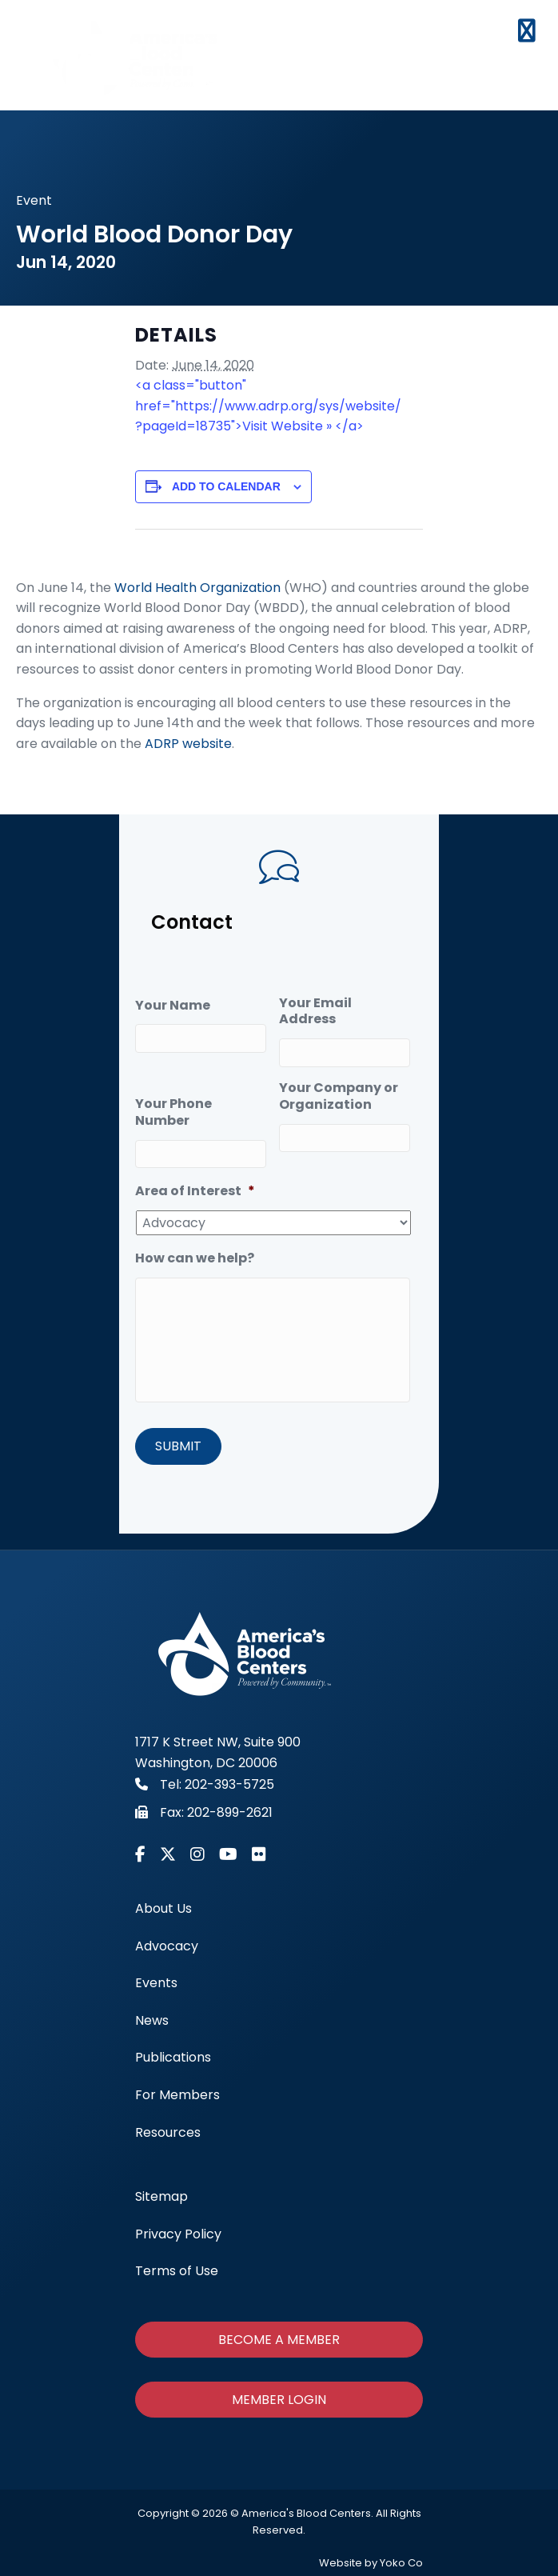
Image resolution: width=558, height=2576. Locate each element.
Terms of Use (176, 2271)
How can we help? (194, 1257)
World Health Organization (197, 587)
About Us (163, 1909)
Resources (168, 2132)
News (152, 2020)
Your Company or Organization (338, 1096)
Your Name (172, 1006)
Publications (173, 2058)
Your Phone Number (173, 1112)
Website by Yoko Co (371, 2563)
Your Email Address (315, 1012)
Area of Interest (195, 1190)
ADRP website (188, 743)
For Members (177, 2095)
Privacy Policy (178, 2234)
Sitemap (161, 2197)
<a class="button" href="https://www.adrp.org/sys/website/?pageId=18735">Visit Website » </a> (268, 405)
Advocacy (166, 1946)
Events (156, 1983)
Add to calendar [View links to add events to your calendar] (226, 486)
